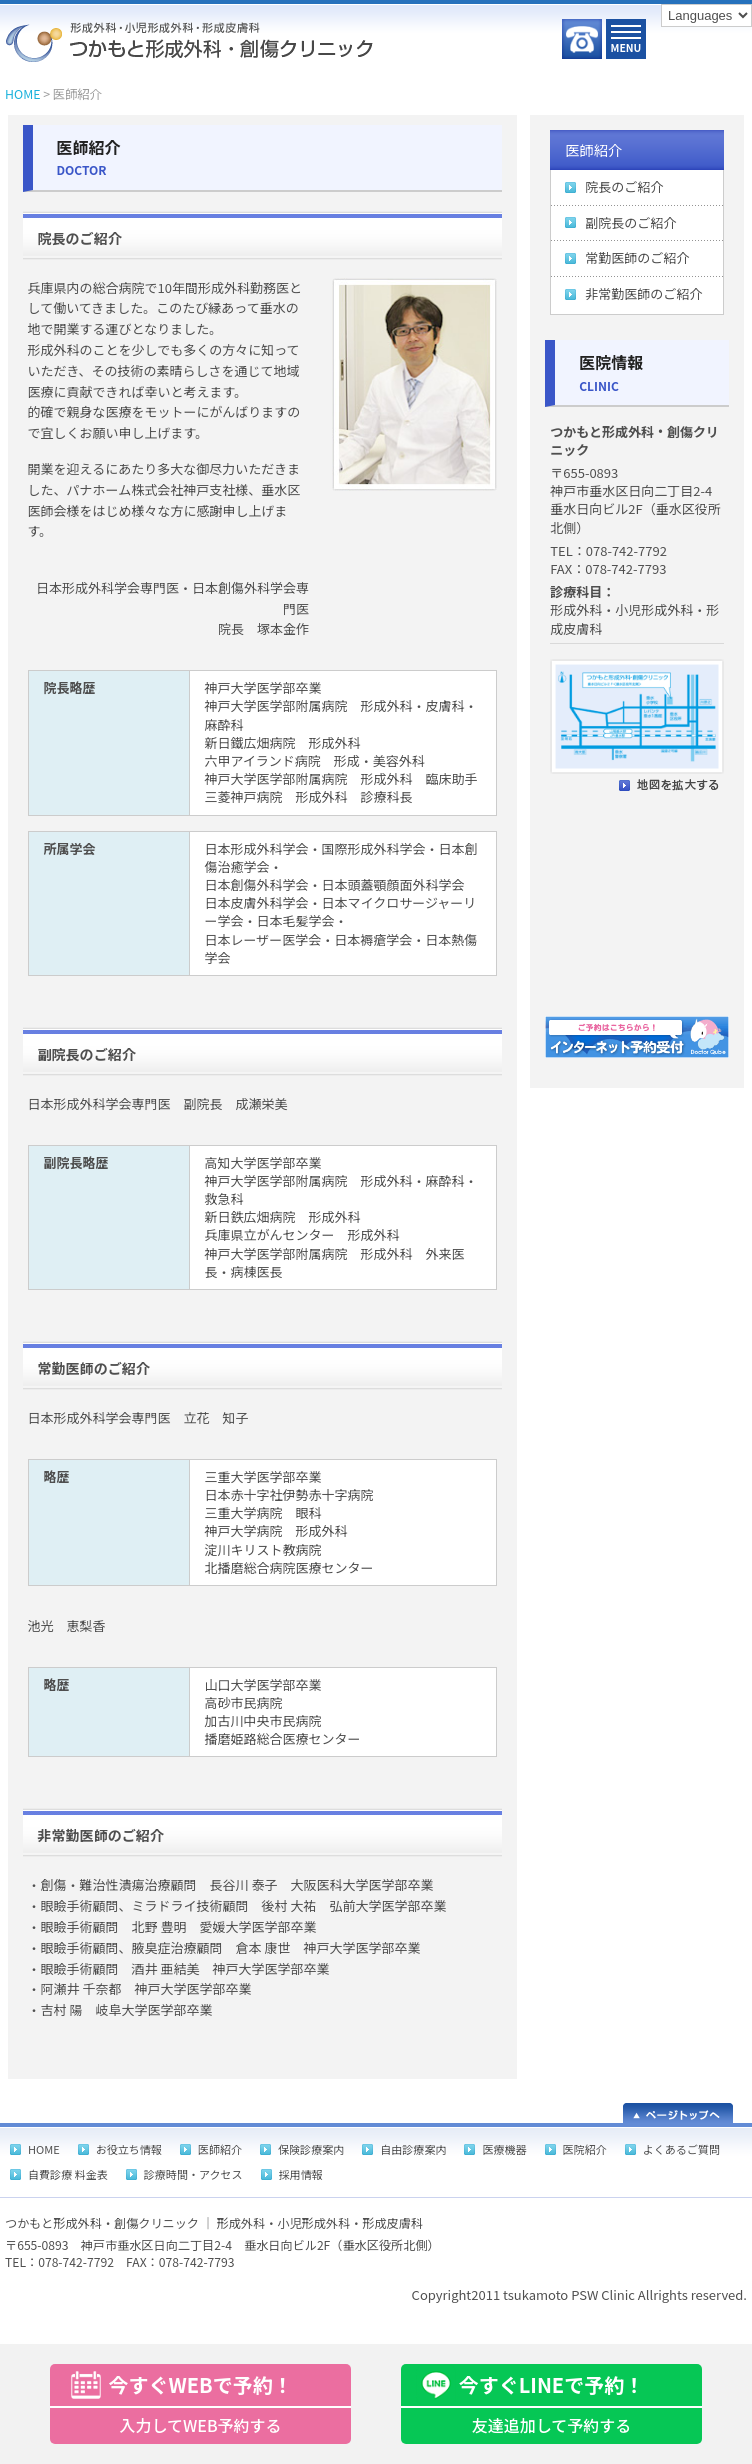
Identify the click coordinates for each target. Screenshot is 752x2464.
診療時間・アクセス (193, 2174)
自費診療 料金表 (68, 2174)
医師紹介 (593, 149)
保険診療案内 (311, 2149)
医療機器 (504, 2149)
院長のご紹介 (624, 186)
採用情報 (301, 2174)
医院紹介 (585, 2149)
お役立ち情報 (129, 2149)
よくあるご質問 (681, 2149)
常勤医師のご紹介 (637, 257)
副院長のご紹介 (630, 222)
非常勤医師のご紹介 (643, 293)
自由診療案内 (413, 2149)
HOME (22, 94)
